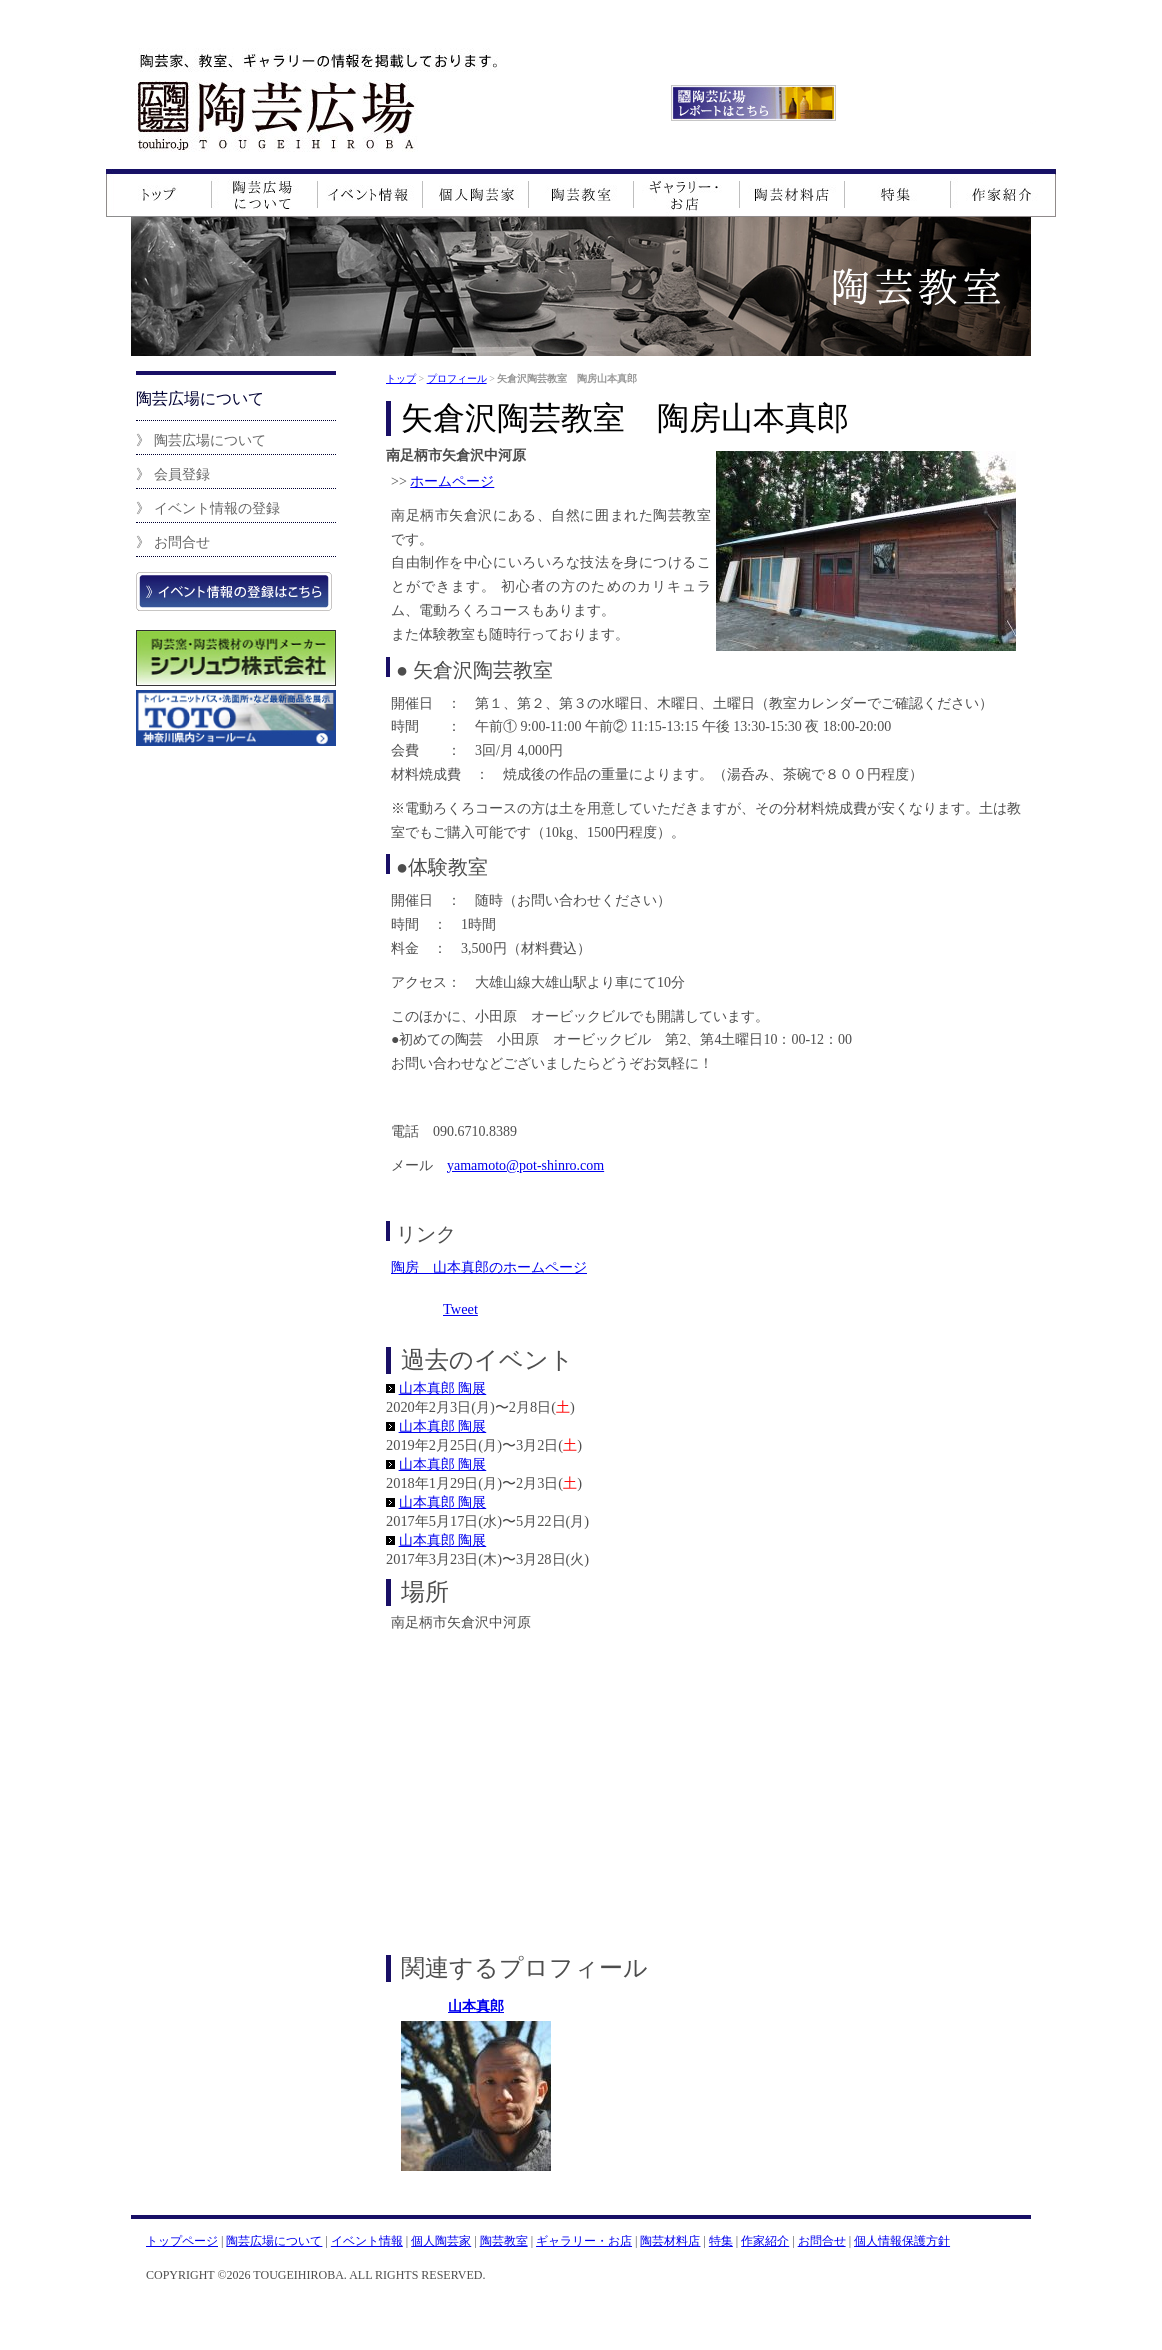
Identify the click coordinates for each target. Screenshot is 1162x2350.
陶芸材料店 (670, 2241)
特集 (721, 2241)
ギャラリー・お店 (584, 2241)
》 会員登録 (173, 474)
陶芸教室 (504, 2241)
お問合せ (822, 2241)
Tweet (460, 1309)
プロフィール (457, 378)
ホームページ (452, 481)
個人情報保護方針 (902, 2241)
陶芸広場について (274, 2241)
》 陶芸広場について (201, 440)
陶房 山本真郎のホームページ (489, 1267)
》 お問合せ (173, 542)
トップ (401, 378)
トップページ (182, 2241)
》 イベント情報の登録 (208, 508)
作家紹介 (765, 2241)
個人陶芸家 (441, 2241)
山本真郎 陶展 (443, 1388)
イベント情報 (367, 2241)
